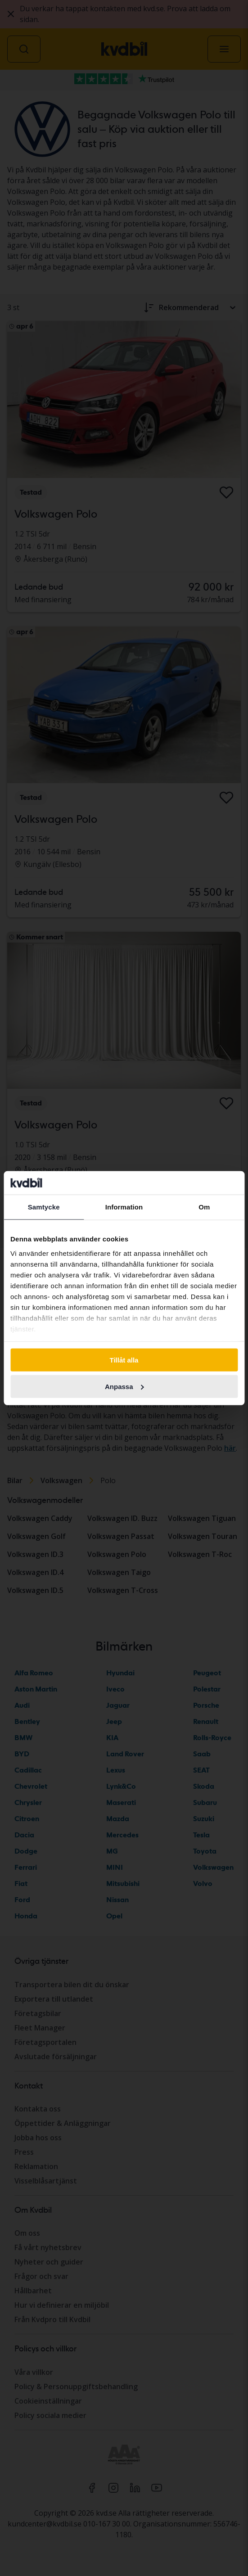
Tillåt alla (124, 1360)
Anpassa (124, 1386)
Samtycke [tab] (44, 1207)
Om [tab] (204, 1207)
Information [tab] (124, 1207)
